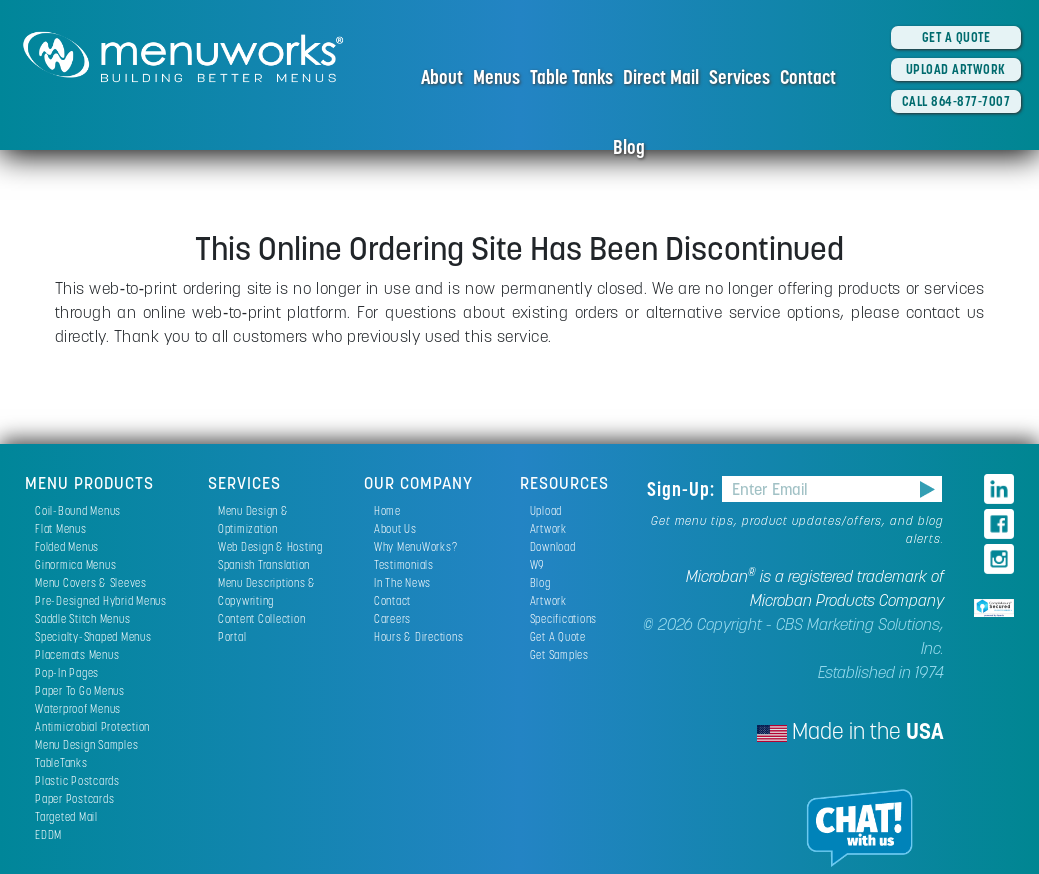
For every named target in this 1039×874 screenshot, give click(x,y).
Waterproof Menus (78, 708)
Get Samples (559, 654)
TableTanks (61, 762)
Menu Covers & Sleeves (91, 582)
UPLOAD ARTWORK (956, 69)
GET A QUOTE (956, 37)
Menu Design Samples (86, 744)
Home (387, 510)
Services (739, 77)
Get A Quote (558, 636)
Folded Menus (67, 546)
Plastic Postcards (77, 780)
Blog (629, 147)
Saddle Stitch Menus (82, 618)
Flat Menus (61, 528)
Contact (808, 77)
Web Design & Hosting (270, 546)
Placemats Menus (77, 654)
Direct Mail (661, 77)
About (442, 77)
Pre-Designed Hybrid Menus (101, 600)
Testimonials (404, 564)
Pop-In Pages (67, 672)
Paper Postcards (74, 798)
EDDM (48, 834)
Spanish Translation (264, 564)
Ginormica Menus (75, 564)
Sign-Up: (683, 489)
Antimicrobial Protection (92, 726)
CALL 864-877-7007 (956, 101)
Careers (392, 618)
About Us (395, 528)
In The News (402, 582)
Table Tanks (571, 77)
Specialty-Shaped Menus (93, 636)
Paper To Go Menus (80, 690)
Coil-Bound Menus (78, 510)
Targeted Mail (66, 816)
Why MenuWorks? (416, 546)
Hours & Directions (419, 636)
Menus (496, 77)
